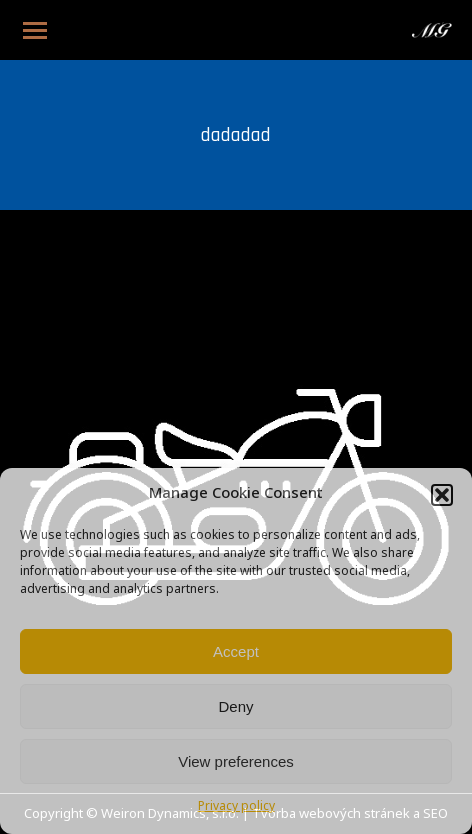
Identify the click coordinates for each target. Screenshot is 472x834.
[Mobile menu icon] (35, 30)
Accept (236, 651)
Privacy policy (236, 807)
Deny (235, 706)
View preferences (236, 761)
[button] (442, 495)
